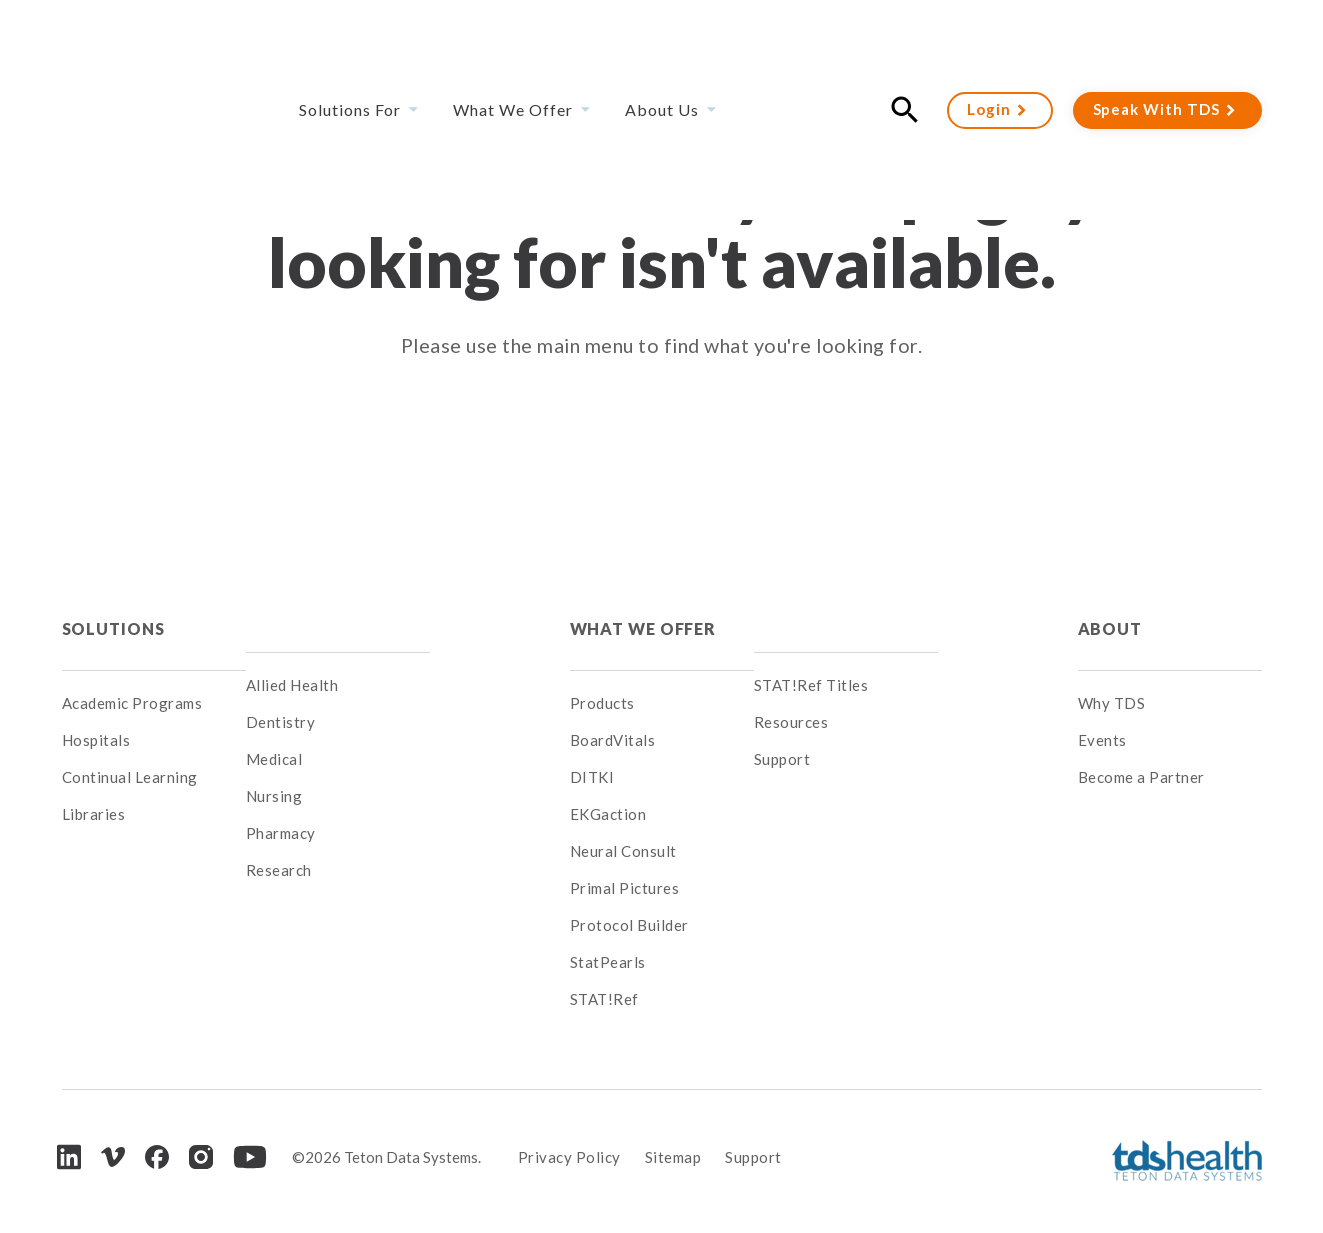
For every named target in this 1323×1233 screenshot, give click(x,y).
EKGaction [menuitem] (608, 796)
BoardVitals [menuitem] (613, 722)
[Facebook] (157, 1139)
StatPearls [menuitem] (608, 944)
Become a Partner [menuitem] (1141, 759)
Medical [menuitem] (274, 759)
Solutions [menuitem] (113, 618)
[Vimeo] (113, 1139)
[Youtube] (250, 1139)
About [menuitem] (1110, 618)
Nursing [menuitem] (274, 796)
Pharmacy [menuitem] (281, 833)
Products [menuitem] (602, 685)
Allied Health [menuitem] (292, 685)
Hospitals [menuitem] (96, 722)
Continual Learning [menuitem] (130, 759)
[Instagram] (201, 1139)
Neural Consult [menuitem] (623, 833)
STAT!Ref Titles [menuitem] (811, 685)
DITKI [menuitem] (592, 759)
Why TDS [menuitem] (1112, 685)
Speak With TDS (1156, 54)
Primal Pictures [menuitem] (625, 870)
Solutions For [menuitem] (350, 54)
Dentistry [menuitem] (281, 722)
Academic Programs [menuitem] (132, 685)
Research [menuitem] (279, 870)
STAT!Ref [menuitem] (604, 981)
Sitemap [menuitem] (673, 1139)
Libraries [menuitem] (94, 796)
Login (989, 54)
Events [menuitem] (1102, 722)
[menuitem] (338, 619)
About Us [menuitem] (662, 54)
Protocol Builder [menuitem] (629, 907)
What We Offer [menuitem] (513, 54)
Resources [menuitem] (791, 722)
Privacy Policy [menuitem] (569, 1139)
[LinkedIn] (69, 1138)
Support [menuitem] (782, 759)
